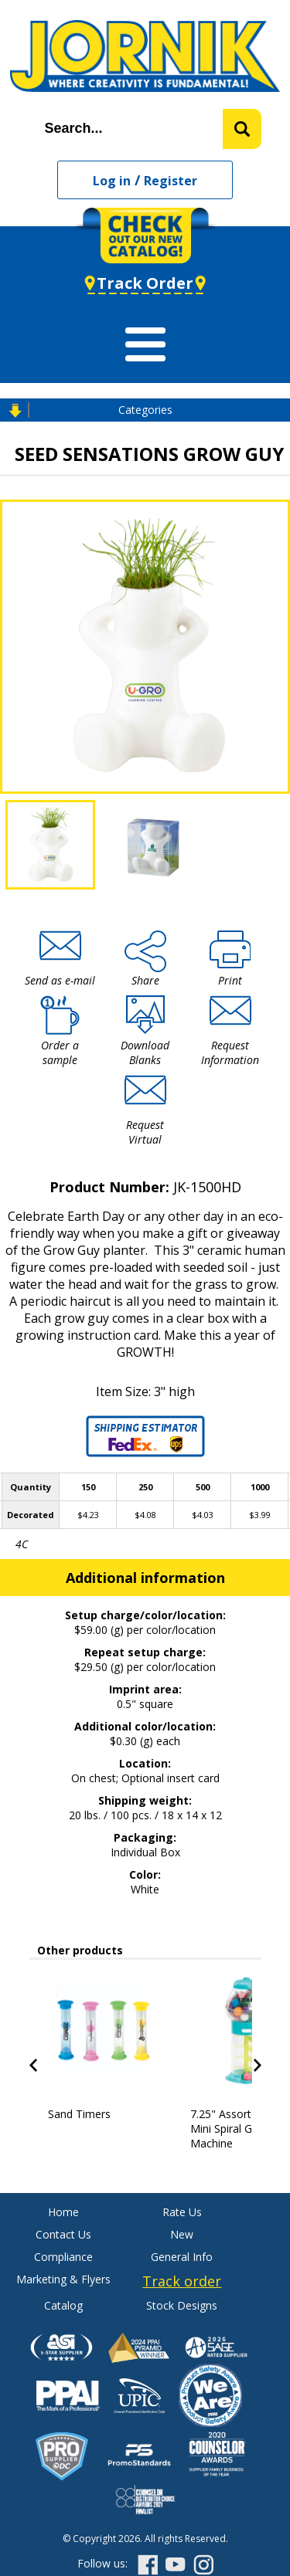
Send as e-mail (60, 980)
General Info (182, 2256)
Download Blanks (145, 1052)
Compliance (63, 2256)
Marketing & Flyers (63, 2279)
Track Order (145, 283)
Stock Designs (181, 2305)
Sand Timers (79, 2114)
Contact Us (63, 2234)
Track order (181, 2281)
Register (170, 180)
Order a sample (60, 1052)
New (181, 2234)
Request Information (230, 1052)
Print (230, 980)
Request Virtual (145, 1132)
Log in (112, 180)
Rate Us (182, 2212)
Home (63, 2212)
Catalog (63, 2305)
